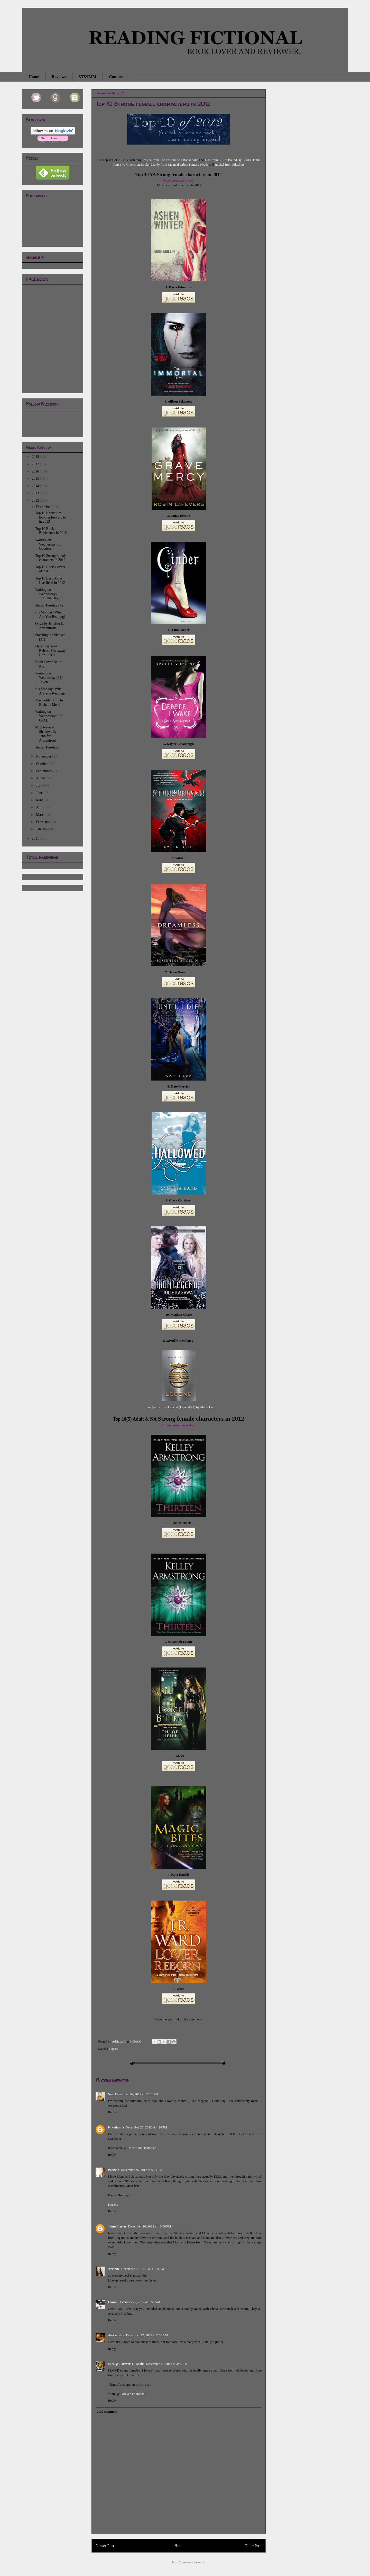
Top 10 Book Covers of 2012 (50, 569)
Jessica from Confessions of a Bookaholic (170, 160)
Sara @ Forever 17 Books (126, 2364)
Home (34, 77)
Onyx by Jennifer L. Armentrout (49, 626)
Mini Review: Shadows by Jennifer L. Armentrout (46, 733)
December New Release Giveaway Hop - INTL (50, 650)
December (44, 507)
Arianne (114, 2269)
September (44, 771)
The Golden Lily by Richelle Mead (49, 702)
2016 (36, 471)
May (39, 800)
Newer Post (105, 2545)
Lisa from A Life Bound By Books (228, 160)
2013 (36, 493)
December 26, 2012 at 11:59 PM (142, 2269)
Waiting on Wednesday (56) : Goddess (49, 544)
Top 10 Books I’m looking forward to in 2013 (50, 517)
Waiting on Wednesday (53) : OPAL (49, 716)
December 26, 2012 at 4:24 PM (146, 2127)
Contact (116, 77)
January (42, 829)
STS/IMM (87, 77)
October (42, 764)
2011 (36, 838)
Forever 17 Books (132, 2394)
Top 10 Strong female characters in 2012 (51, 558)
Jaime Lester (117, 2226)
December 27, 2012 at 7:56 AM (147, 2335)
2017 (36, 464)
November (44, 756)
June (39, 793)
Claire (112, 2302)
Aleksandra (116, 2335)
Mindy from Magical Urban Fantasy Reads (179, 164)
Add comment (107, 2411)
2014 (36, 486)
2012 (36, 500)
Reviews (59, 77)
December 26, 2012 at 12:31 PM (136, 2094)
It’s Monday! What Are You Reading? (50, 614)
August (41, 778)
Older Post (253, 2545)
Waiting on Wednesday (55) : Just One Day (49, 594)
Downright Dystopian (141, 2148)
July (39, 785)
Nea (111, 2094)
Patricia (113, 2170)
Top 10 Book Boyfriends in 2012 (51, 531)
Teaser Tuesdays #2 (49, 605)
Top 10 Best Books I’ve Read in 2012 (50, 580)
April (40, 807)
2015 (36, 478)
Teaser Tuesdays (47, 747)
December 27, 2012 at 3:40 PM (167, 2364)
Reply (112, 2112)
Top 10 (113, 2049)
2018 (36, 457)
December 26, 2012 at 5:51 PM (141, 2170)
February (43, 822)
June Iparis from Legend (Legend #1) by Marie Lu (178, 1407)
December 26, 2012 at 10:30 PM (149, 2226)
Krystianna (116, 2127)
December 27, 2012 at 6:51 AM (139, 2302)
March (41, 815)
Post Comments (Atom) (188, 2562)
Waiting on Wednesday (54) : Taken (49, 677)
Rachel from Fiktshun (229, 164)
